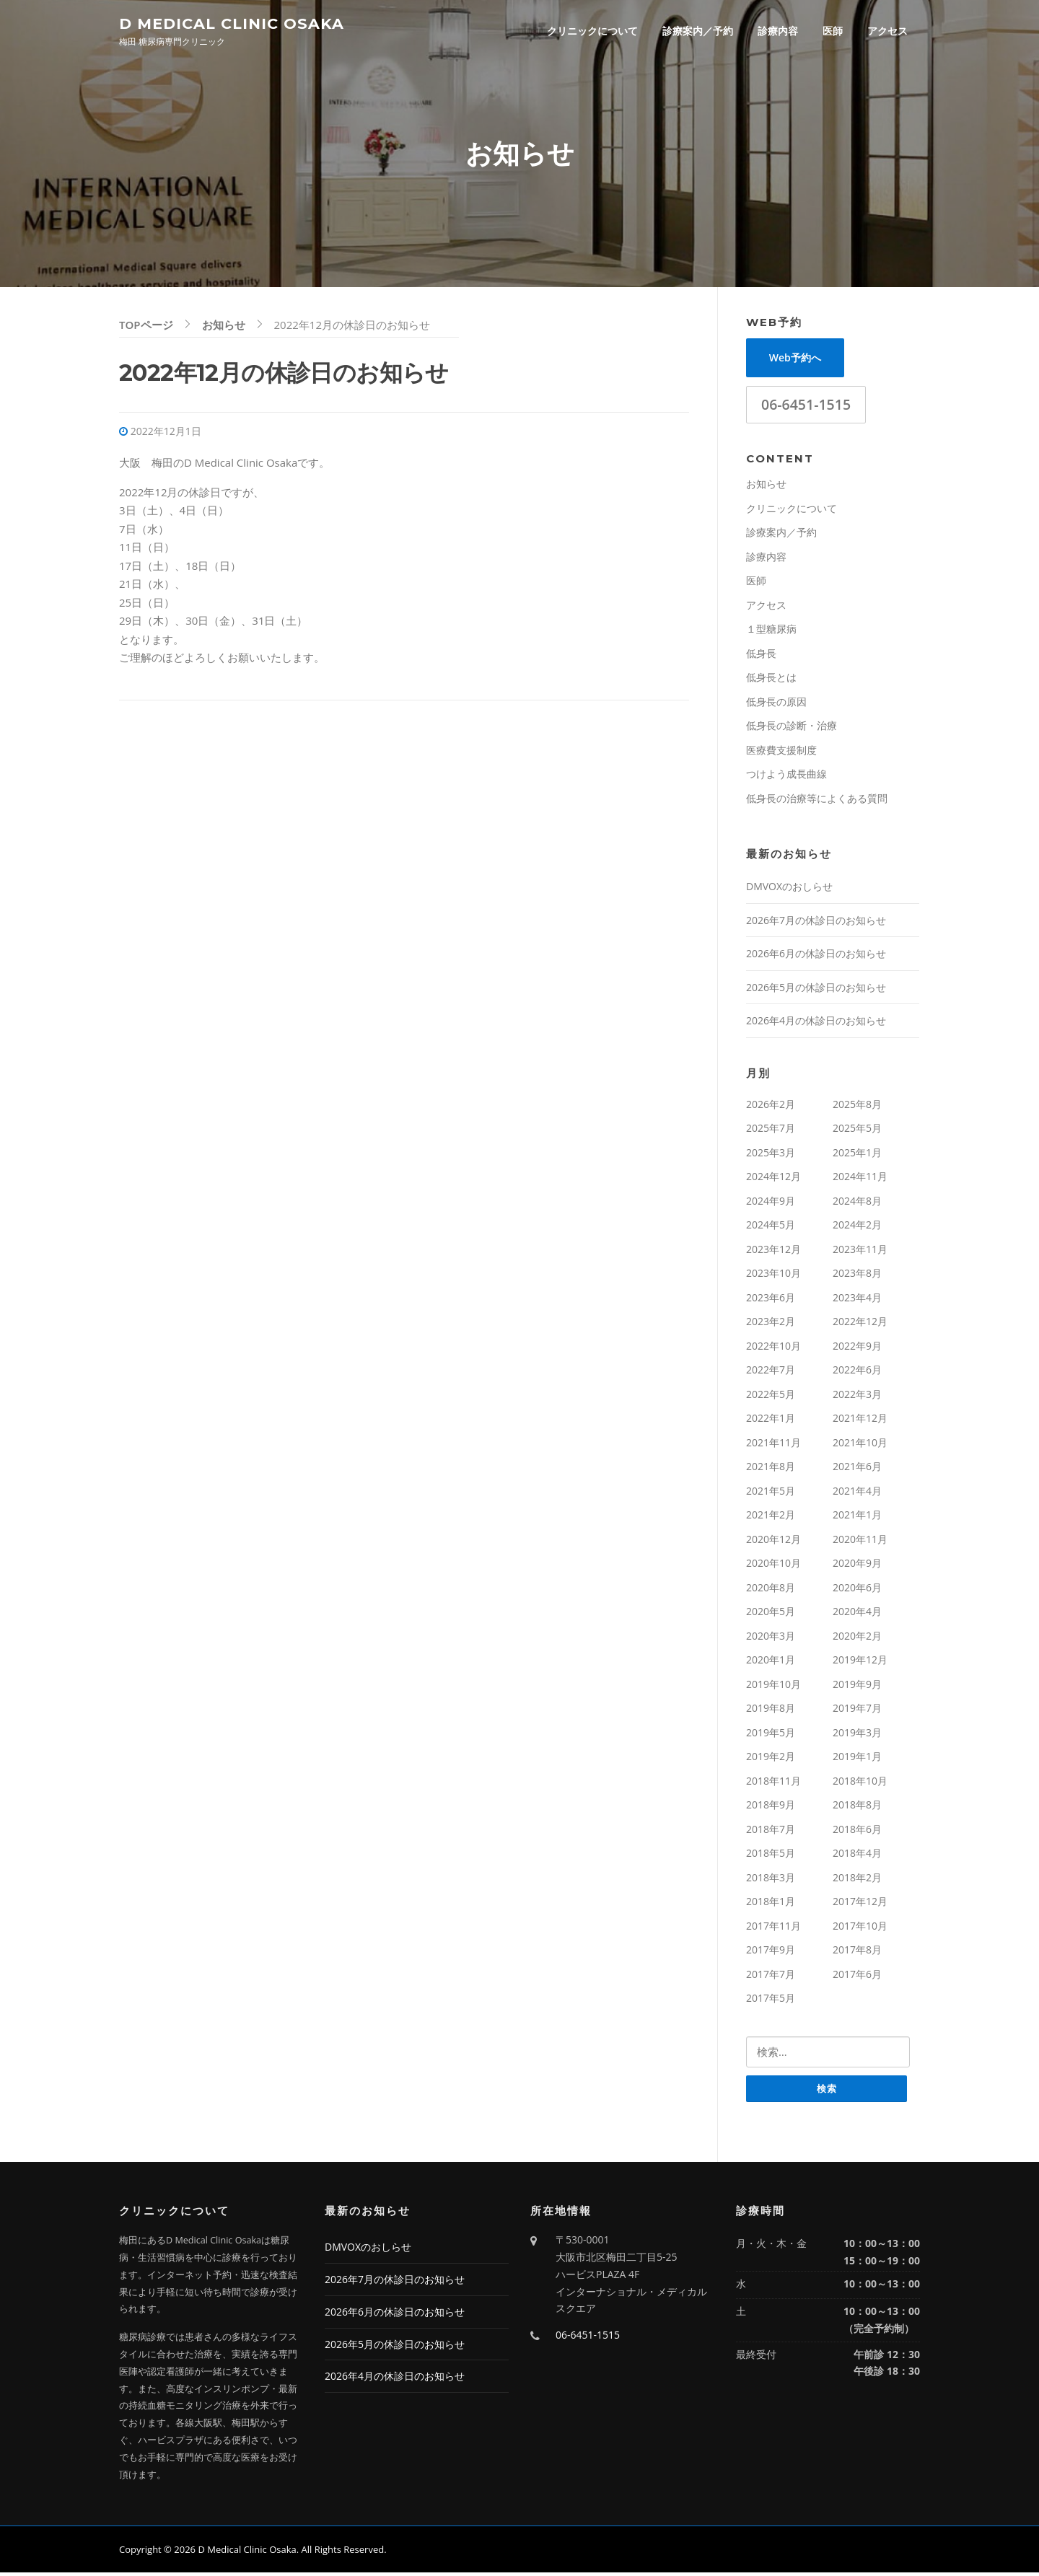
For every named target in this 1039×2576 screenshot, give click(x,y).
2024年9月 (770, 1203)
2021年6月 (857, 1469)
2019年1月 (857, 1759)
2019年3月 (857, 1735)
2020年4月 (857, 1614)
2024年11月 (860, 1179)
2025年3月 (770, 1155)
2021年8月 (770, 1469)
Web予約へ (795, 360)
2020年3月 (770, 1638)
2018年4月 (857, 1856)
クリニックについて (592, 31)
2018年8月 (857, 1807)
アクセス (887, 31)
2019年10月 (773, 1687)
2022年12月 (860, 1324)
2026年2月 (770, 1107)
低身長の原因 (776, 704)
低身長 (761, 656)
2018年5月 (770, 1856)
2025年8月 (857, 1107)
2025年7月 (770, 1131)
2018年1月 (770, 1904)
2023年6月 (770, 1300)
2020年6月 (857, 1590)
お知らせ (766, 486)
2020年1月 (770, 1662)
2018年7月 (770, 1832)
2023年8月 (857, 1276)
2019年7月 (857, 1711)
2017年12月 (860, 1904)
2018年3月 (770, 1880)
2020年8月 (770, 1590)
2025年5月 (857, 1131)
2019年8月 (770, 1711)
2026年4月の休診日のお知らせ (816, 1023)
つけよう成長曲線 (786, 776)
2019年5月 (770, 1735)
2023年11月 (860, 1252)
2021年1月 (857, 1517)
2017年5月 (770, 2001)
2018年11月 (773, 1783)
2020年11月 (860, 1542)
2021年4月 (857, 1493)
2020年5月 (770, 1614)
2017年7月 (770, 1977)
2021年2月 (770, 1517)
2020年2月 (857, 1638)
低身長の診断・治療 (791, 728)
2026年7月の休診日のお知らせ (816, 923)
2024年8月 (857, 1203)
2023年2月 (770, 1324)
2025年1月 (857, 1155)
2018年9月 (770, 1807)
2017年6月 (857, 1977)
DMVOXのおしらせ (789, 889)
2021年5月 (770, 1493)
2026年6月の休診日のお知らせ (816, 956)
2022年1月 (770, 1421)
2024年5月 (770, 1227)
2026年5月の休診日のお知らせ (816, 990)
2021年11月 (773, 1445)
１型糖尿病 (771, 631)
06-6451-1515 (806, 407)
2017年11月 (773, 1928)
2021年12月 (860, 1421)
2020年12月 (773, 1542)
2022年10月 (773, 1348)
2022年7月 (770, 1372)
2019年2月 (770, 1759)
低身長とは (771, 680)
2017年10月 (860, 1928)
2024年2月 (857, 1227)
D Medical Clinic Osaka (231, 23)
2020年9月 (857, 1566)
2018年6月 (857, 1832)
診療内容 (778, 31)
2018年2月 (857, 1880)
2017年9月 (770, 1952)
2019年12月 (860, 1662)
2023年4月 (857, 1300)
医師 (833, 31)
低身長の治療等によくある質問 (816, 801)
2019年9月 (857, 1687)
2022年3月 (857, 1397)
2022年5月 (770, 1397)
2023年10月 (773, 1276)
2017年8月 (857, 1952)
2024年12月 (773, 1179)
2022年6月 (857, 1372)
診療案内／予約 (697, 31)
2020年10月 (773, 1566)
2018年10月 (860, 1783)
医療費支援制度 (781, 753)
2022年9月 (857, 1348)
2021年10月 (860, 1445)
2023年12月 (773, 1252)
